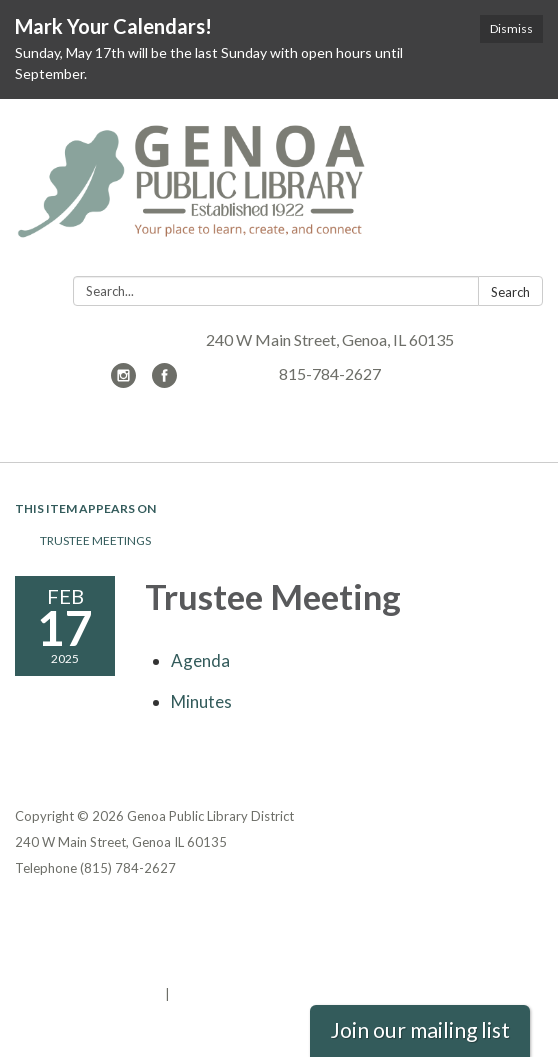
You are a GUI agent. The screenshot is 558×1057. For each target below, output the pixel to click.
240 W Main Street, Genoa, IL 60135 (330, 339)
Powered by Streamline (88, 994)
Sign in (194, 994)
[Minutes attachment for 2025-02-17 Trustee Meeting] (201, 701)
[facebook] (164, 381)
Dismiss (511, 28)
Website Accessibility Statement (120, 968)
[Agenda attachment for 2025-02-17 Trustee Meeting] (200, 660)
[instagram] (123, 381)
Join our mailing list (420, 1030)
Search (510, 292)
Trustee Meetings (95, 540)
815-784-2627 (330, 373)
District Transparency (85, 942)
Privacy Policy (58, 916)
